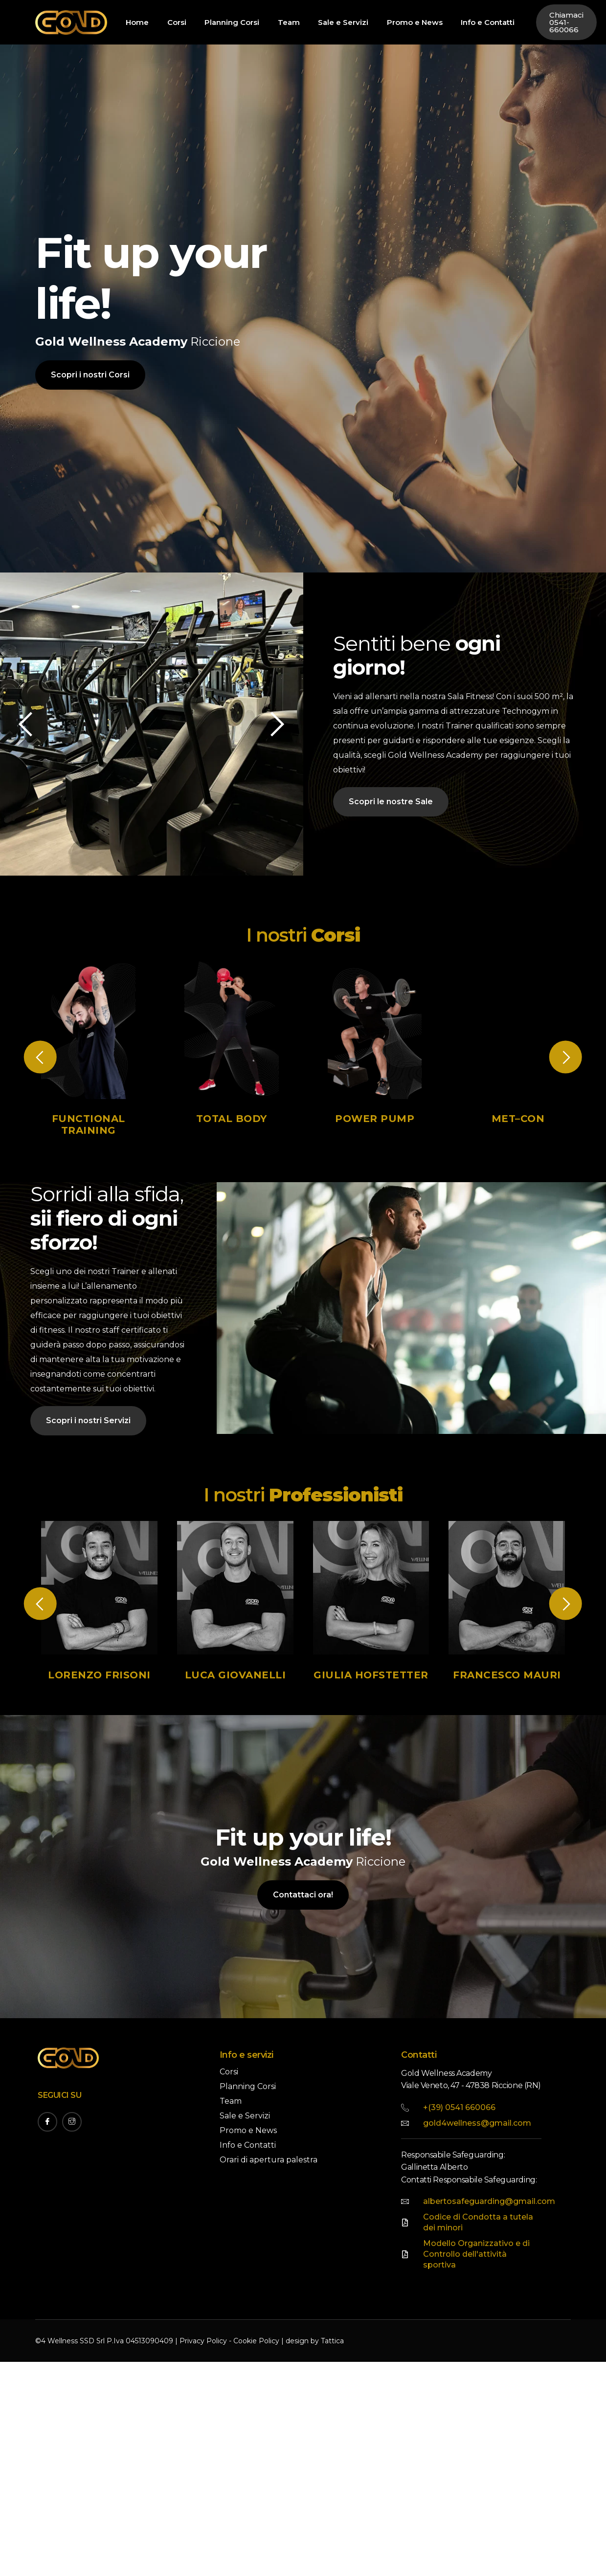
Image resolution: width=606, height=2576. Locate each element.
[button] (264, 724)
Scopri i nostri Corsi (90, 374)
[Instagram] (72, 2122)
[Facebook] (47, 2122)
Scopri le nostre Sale (391, 814)
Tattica (332, 2341)
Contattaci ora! (303, 1908)
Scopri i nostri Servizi (88, 1434)
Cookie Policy (256, 2341)
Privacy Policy (203, 2341)
